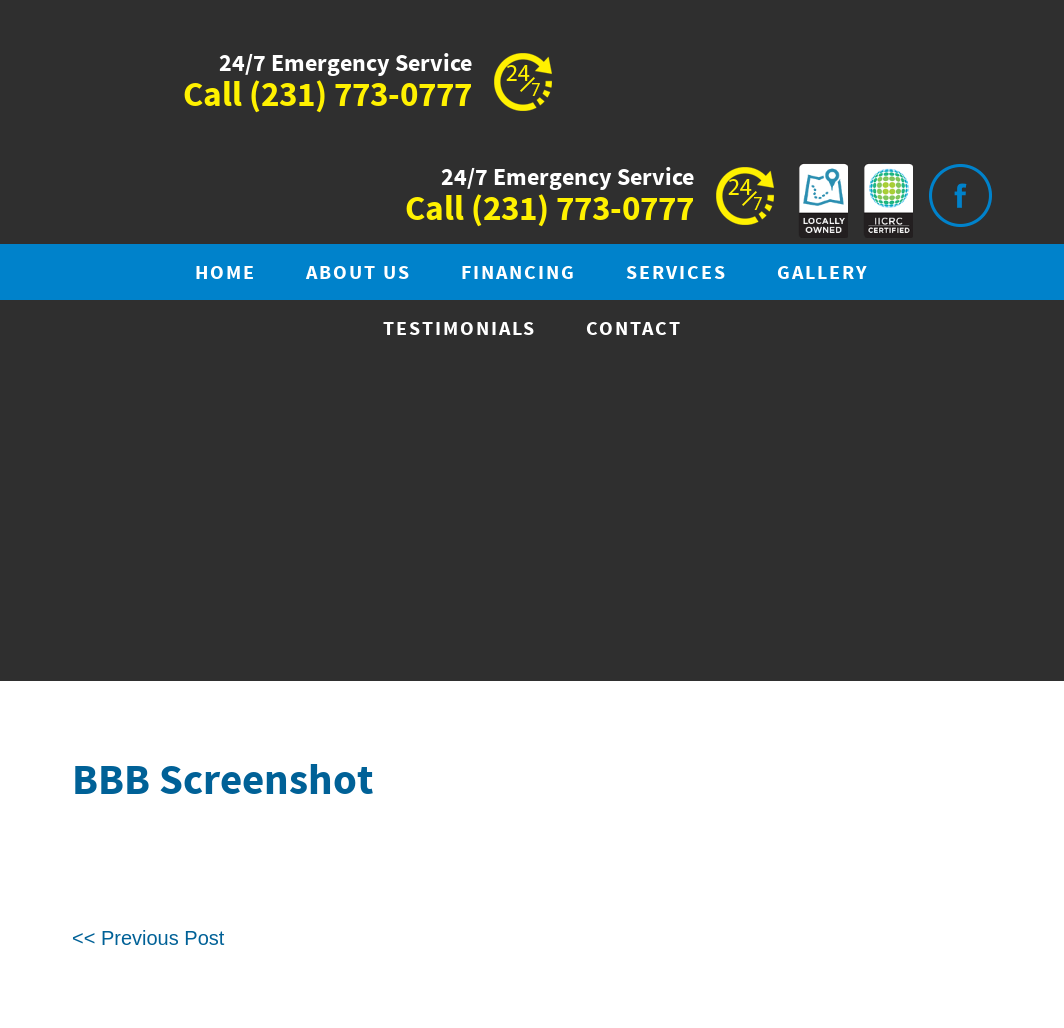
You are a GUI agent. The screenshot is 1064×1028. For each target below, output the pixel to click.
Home (225, 273)
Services (676, 273)
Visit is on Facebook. (960, 195)
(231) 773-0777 (360, 96)
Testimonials (459, 329)
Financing (518, 273)
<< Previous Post (148, 938)
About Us (358, 273)
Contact (634, 329)
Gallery (823, 273)
